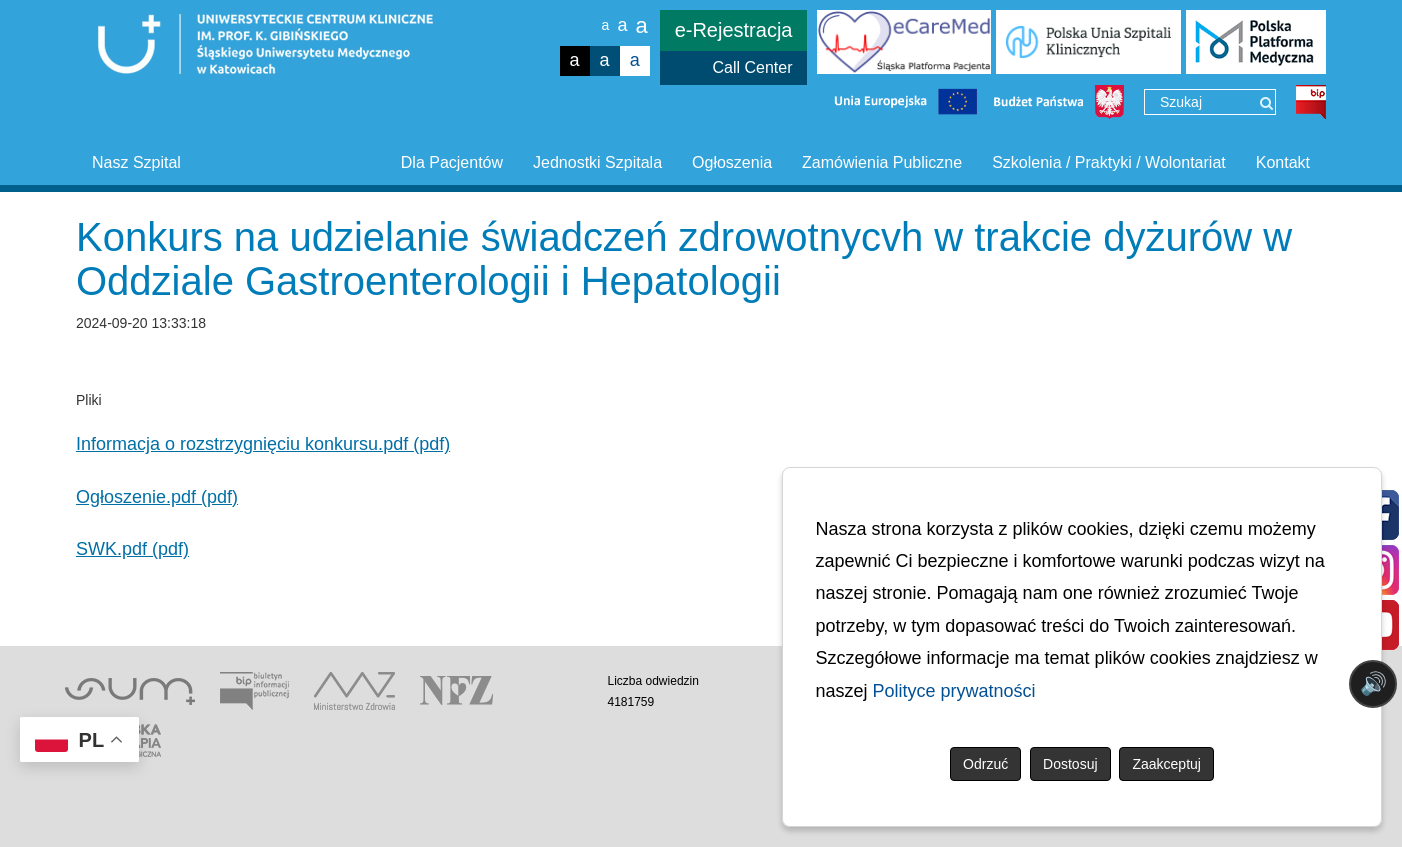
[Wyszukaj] (1266, 103)
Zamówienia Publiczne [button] (882, 162)
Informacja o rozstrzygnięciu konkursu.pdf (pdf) (263, 444)
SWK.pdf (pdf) (132, 549)
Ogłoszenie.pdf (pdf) (157, 497)
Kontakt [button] (1283, 162)
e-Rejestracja (734, 30)
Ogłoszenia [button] (732, 162)
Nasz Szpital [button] (136, 162)
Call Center (752, 67)
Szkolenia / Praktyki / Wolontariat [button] (1109, 162)
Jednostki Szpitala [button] (597, 162)
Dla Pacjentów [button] (452, 162)
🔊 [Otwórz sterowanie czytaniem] (1373, 683)
